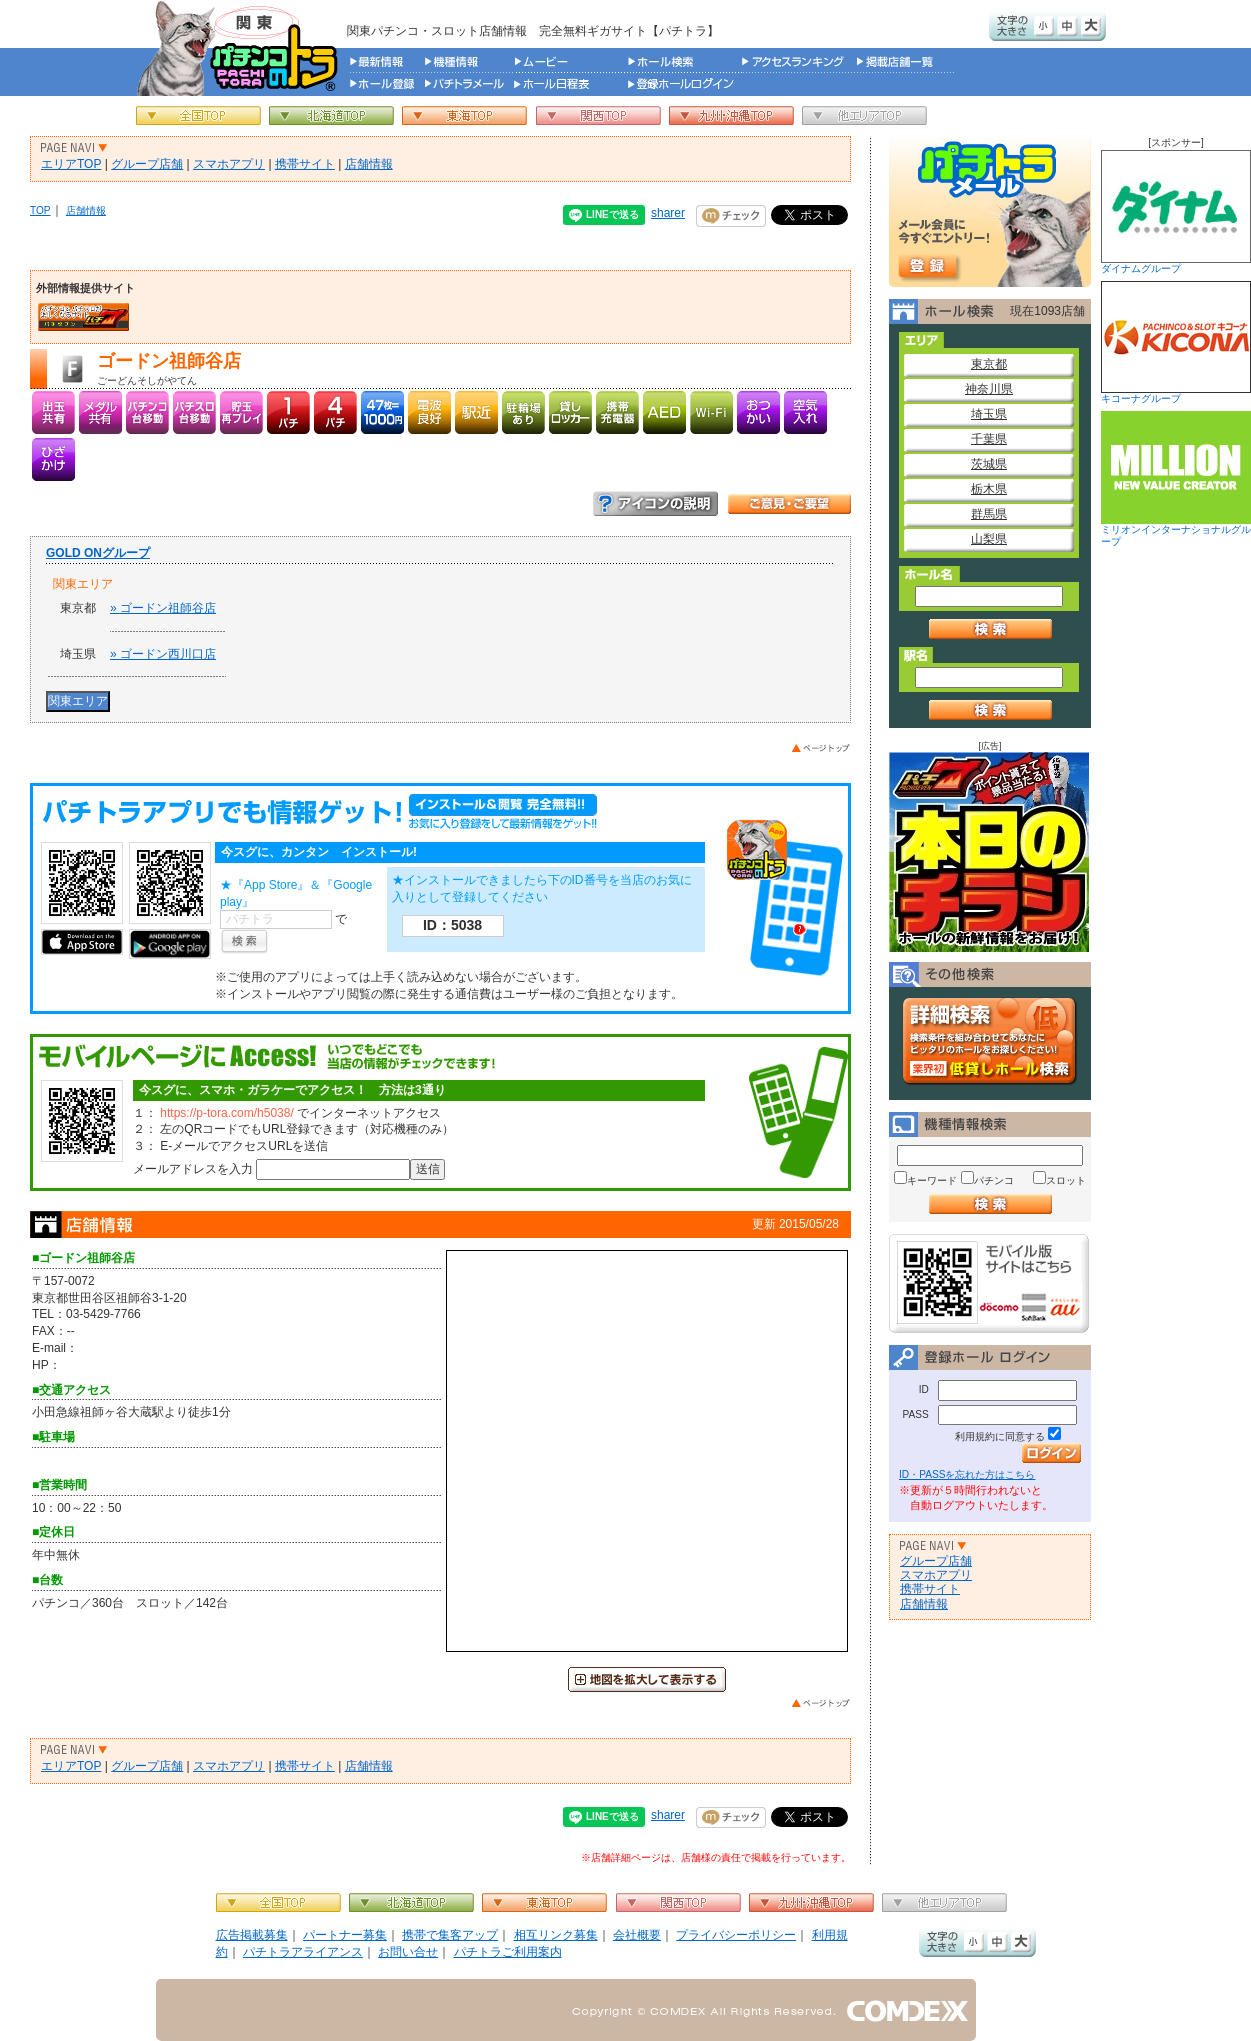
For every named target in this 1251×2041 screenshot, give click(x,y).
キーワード (932, 1180)
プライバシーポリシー (736, 1935)
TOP (40, 210)
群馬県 (989, 514)
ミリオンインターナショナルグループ (1176, 479)
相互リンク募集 (556, 1935)
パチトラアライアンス (303, 1952)
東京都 (989, 364)
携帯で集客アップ (450, 1935)
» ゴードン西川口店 (163, 654)
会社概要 (637, 1935)
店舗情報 (369, 164)
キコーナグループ (1176, 342)
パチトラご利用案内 (508, 1952)
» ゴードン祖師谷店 (163, 608)
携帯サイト (305, 164)
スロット (1066, 1180)
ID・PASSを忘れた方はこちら (967, 1474)
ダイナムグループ (1176, 212)
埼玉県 (989, 414)
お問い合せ (408, 1952)
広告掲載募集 (252, 1935)
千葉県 (989, 439)
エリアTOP (71, 164)
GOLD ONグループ (98, 553)
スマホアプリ (229, 164)
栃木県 (989, 489)
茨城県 (989, 464)
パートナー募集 (345, 1935)
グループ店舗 (147, 164)
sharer (668, 213)
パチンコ (994, 1180)
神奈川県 (989, 389)
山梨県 (989, 539)
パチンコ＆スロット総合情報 (241, 48)
